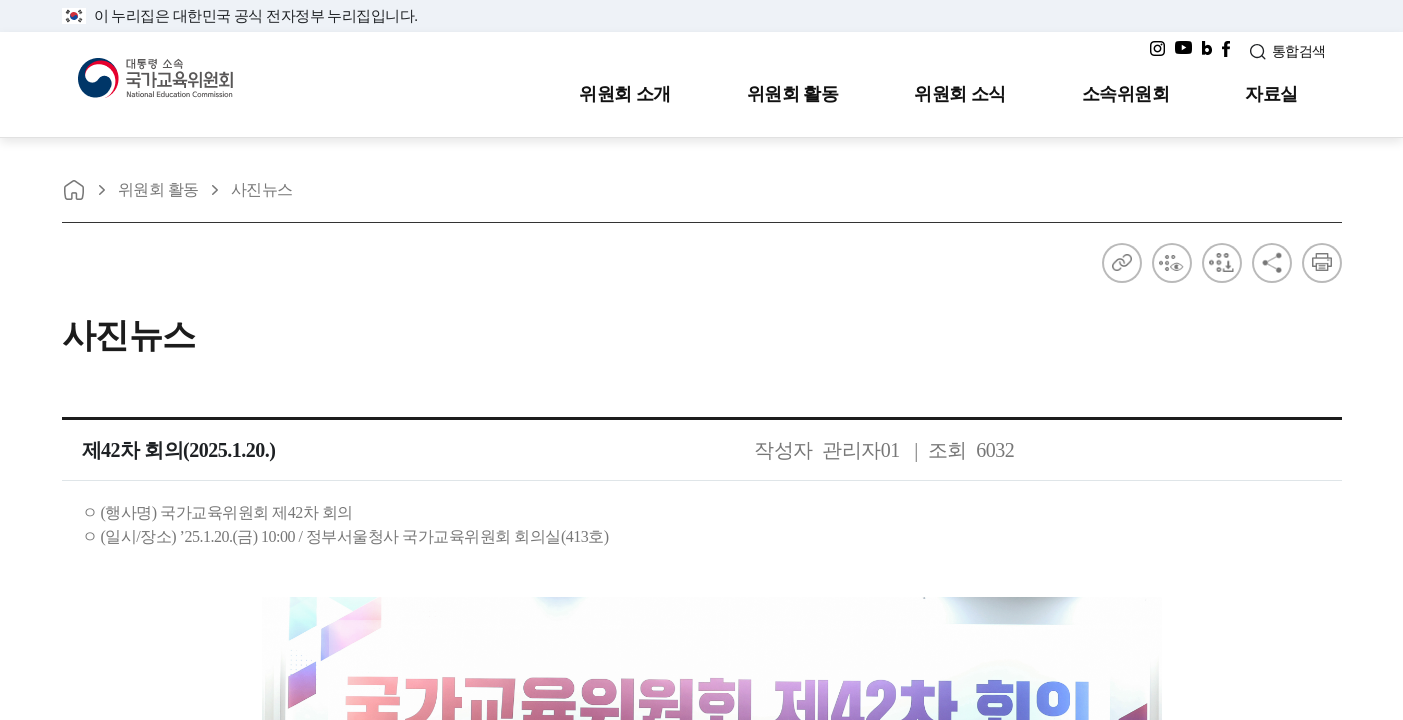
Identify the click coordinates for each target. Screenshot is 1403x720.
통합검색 (1299, 51)
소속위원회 (1126, 94)
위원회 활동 (793, 94)
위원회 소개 (625, 94)
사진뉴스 (262, 189)
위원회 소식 (960, 94)
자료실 (1271, 94)
